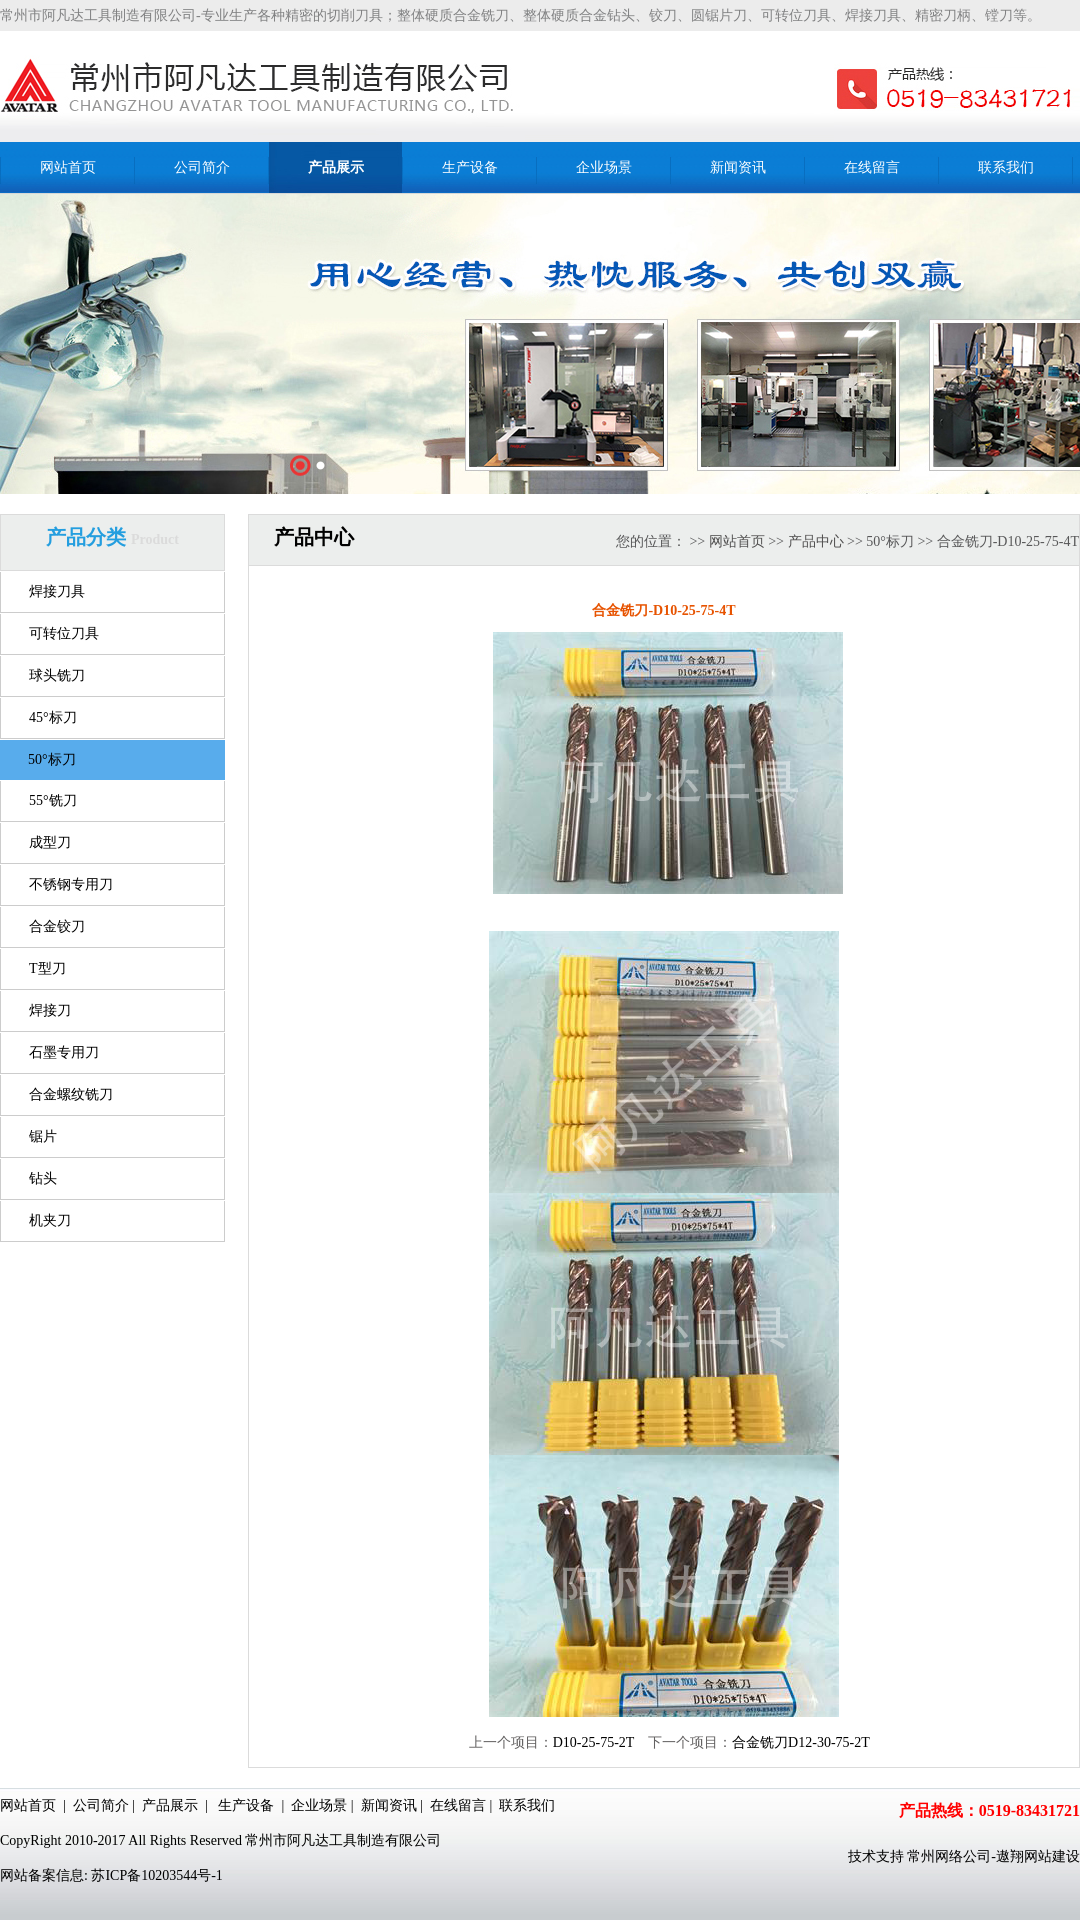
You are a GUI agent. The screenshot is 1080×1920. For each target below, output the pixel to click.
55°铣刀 (53, 800)
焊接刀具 (57, 591)
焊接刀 (50, 1010)
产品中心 (816, 541)
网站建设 (1052, 1856)
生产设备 (246, 1805)
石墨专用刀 (64, 1052)
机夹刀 (50, 1220)
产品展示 (170, 1805)
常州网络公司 (949, 1856)
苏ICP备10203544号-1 (156, 1875)
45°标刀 (53, 717)
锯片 (43, 1136)
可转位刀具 (64, 633)
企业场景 (319, 1805)
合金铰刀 (57, 926)
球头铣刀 (57, 675)
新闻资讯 (389, 1805)
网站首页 (737, 541)
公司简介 (101, 1805)
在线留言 (458, 1805)
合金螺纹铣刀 (71, 1094)
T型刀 (47, 968)
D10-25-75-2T (593, 1742)
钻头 (43, 1178)
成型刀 (50, 842)
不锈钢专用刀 (71, 884)
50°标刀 (52, 759)
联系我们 (527, 1805)
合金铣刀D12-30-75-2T (801, 1742)
